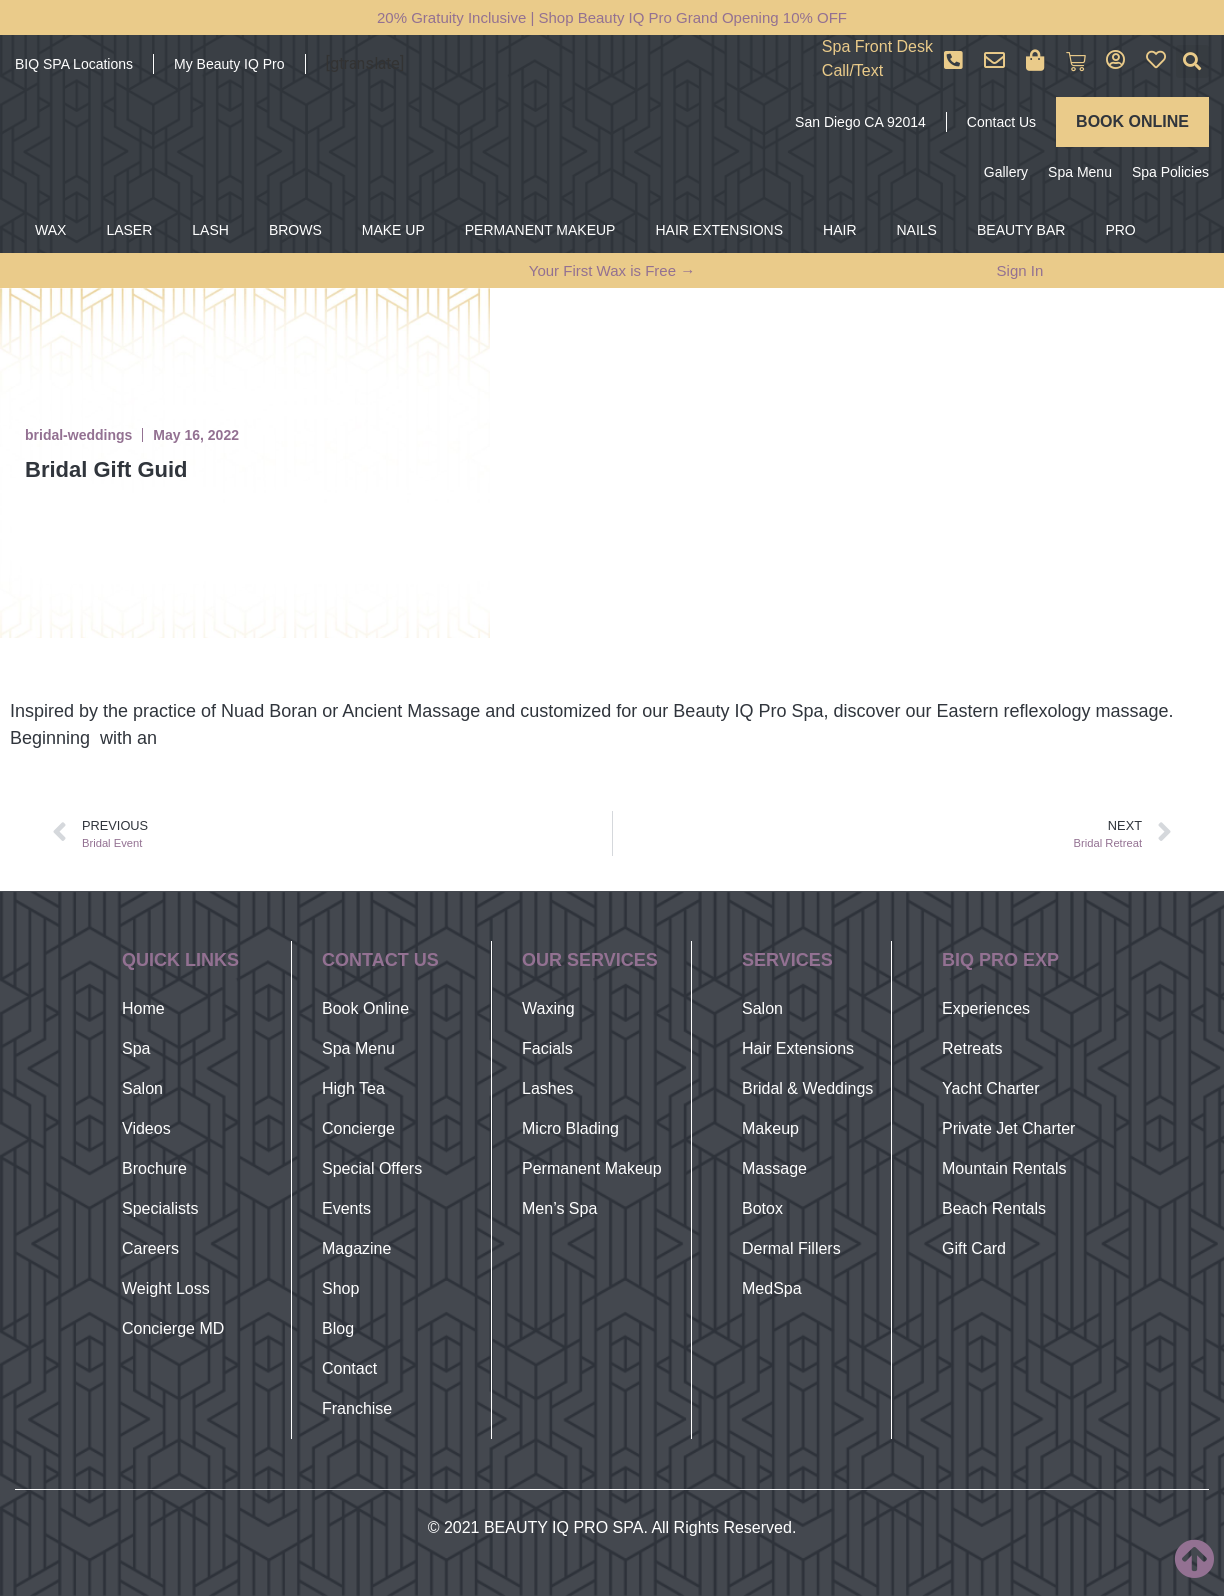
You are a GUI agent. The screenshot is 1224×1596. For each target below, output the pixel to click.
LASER (129, 230)
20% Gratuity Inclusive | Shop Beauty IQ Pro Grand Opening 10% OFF (612, 17)
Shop (340, 1288)
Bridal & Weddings (807, 1088)
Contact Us (1001, 122)
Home (143, 1008)
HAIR (839, 230)
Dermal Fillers (791, 1248)
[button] (1192, 61)
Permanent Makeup (592, 1168)
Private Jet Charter (1008, 1128)
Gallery (1006, 172)
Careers (150, 1248)
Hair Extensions (798, 1048)
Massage (774, 1168)
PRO (1120, 230)
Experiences (986, 1008)
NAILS (917, 230)
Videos (146, 1128)
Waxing (548, 1008)
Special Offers (372, 1168)
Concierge (358, 1128)
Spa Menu (1080, 172)
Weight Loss (166, 1288)
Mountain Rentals (1004, 1168)
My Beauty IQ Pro (229, 64)
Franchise (357, 1408)
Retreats (972, 1048)
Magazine (356, 1248)
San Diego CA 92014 (860, 122)
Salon (142, 1088)
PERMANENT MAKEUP (540, 230)
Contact (349, 1368)
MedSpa (772, 1288)
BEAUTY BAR (1021, 230)
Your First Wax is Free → (612, 270)
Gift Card (974, 1248)
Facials (547, 1048)
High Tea (353, 1088)
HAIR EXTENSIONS (719, 230)
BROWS (295, 230)
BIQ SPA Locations (74, 64)
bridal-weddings (78, 435)
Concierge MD (173, 1328)
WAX (50, 230)
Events (346, 1208)
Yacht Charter (991, 1088)
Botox (762, 1208)
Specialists (160, 1208)
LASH (210, 230)
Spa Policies (1170, 172)
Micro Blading (570, 1128)
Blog (338, 1328)
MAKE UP (393, 230)
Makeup (770, 1128)
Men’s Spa (559, 1208)
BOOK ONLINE (1132, 121)
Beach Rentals (994, 1208)
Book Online (365, 1008)
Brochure (154, 1168)
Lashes (548, 1088)
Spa (136, 1048)
